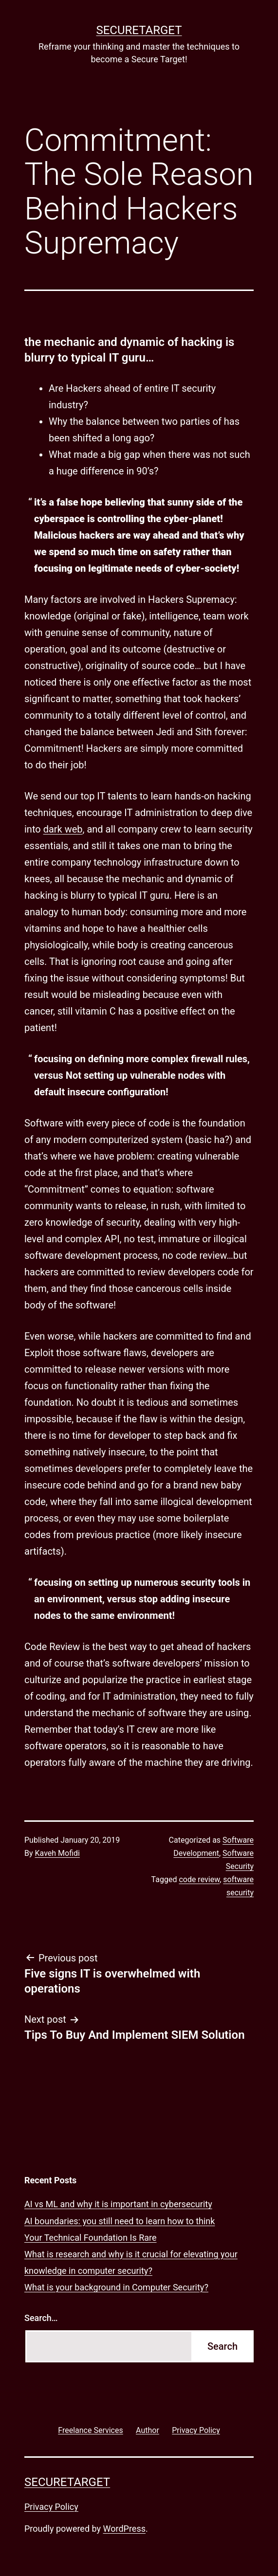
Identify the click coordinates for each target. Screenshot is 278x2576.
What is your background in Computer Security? (116, 2287)
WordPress (124, 2528)
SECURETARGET (139, 30)
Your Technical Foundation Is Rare (90, 2237)
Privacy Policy (51, 2507)
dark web (63, 829)
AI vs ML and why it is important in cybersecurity (118, 2204)
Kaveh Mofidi (57, 1853)
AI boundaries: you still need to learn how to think (119, 2221)
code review (199, 1879)
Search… (41, 2318)
